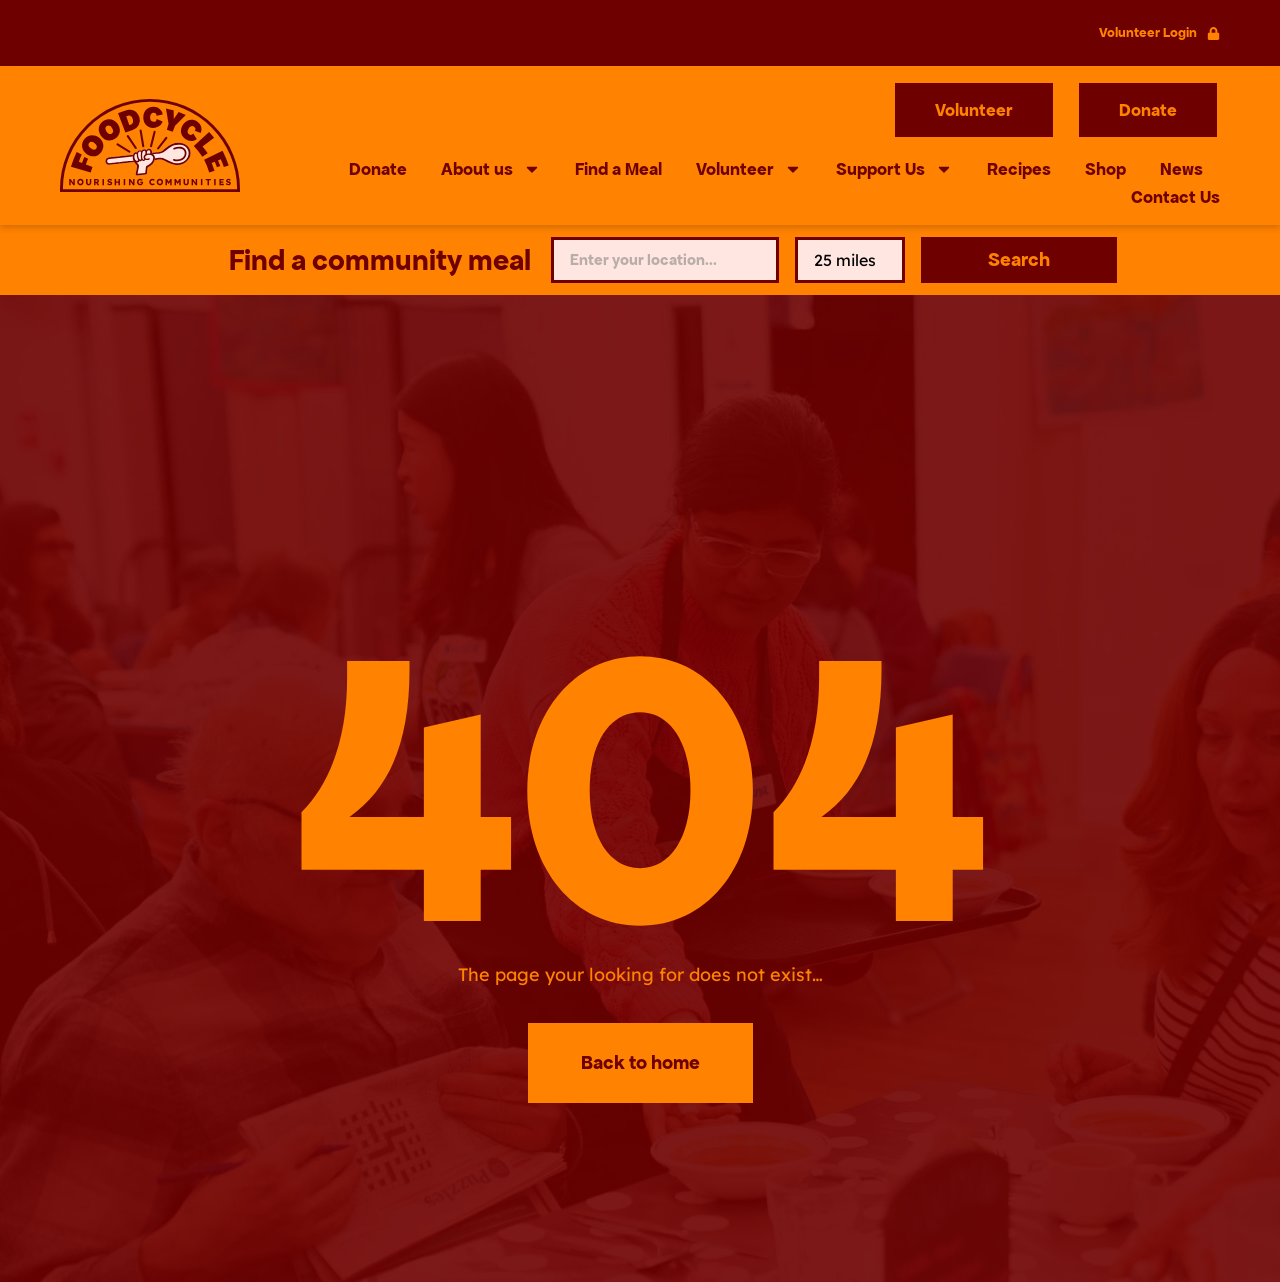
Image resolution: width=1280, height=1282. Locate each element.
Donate (378, 169)
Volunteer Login (1148, 32)
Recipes (1019, 169)
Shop (1105, 169)
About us (491, 169)
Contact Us (1175, 197)
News (1181, 169)
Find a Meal (618, 169)
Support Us (894, 169)
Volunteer (749, 169)
